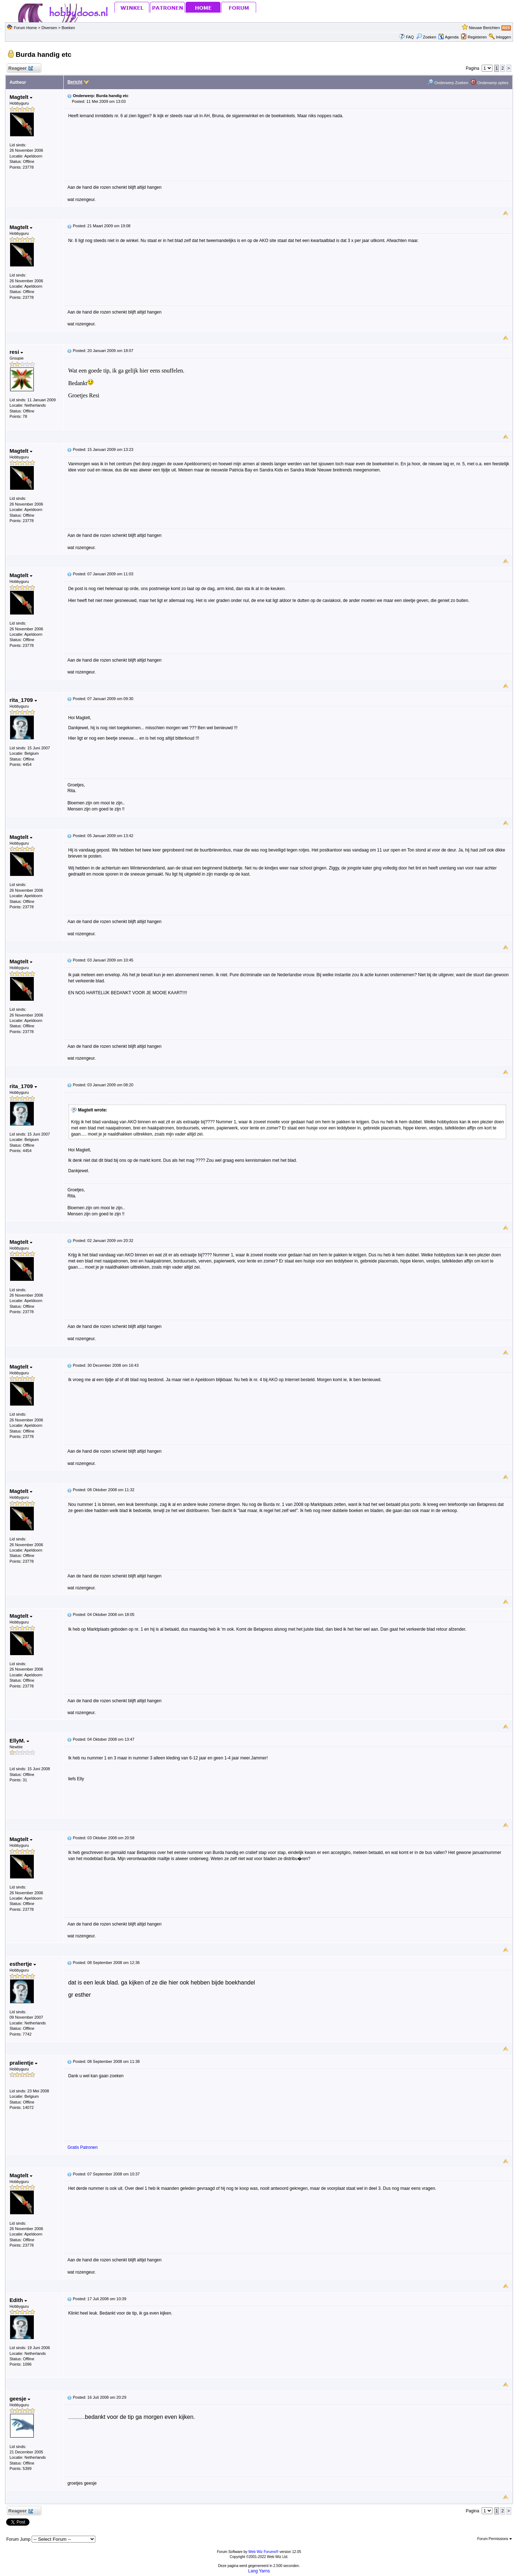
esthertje (22, 1964)
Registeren (477, 37)
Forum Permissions (494, 2539)
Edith (18, 2300)
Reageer (20, 68)
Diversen (49, 28)
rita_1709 (23, 700)
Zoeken (426, 37)
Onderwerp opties (490, 83)
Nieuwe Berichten (484, 28)
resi (16, 352)
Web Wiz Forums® (263, 2552)
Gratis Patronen (82, 2147)
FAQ (410, 37)
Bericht (74, 82)
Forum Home (25, 28)
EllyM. (19, 1740)
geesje (19, 2398)
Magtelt (20, 97)
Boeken (68, 28)
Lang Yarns (259, 2570)
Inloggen (503, 37)
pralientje (23, 2063)
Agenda (448, 37)
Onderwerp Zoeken (447, 83)
